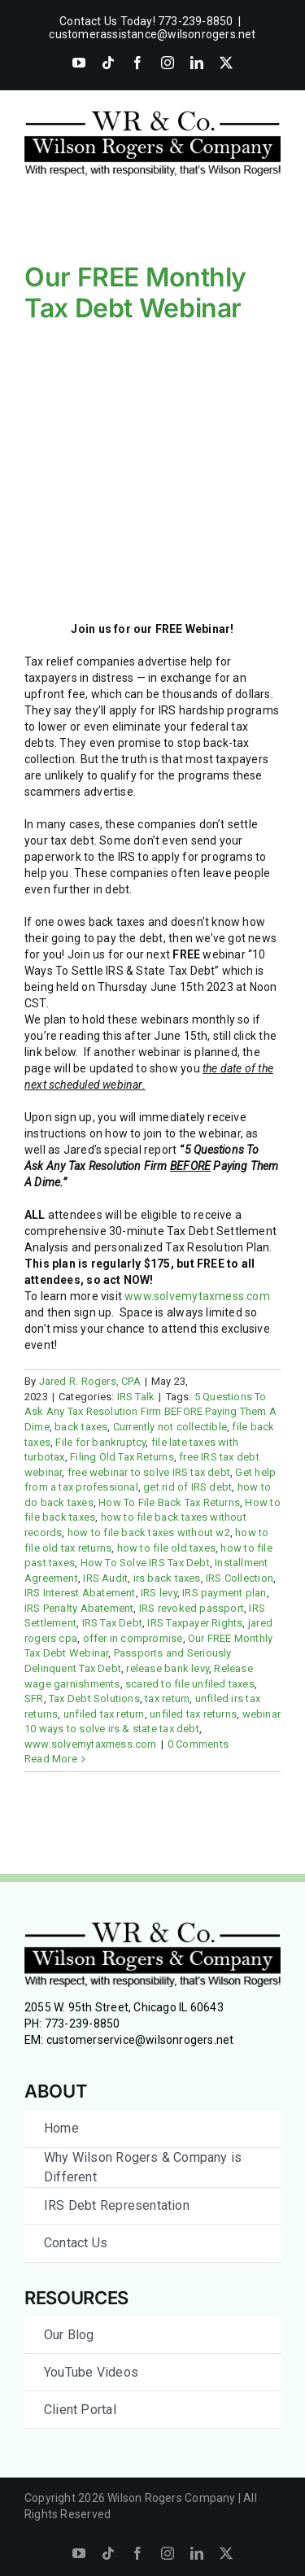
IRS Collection (239, 1578)
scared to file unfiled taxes (190, 1684)
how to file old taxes (166, 1548)
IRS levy (159, 1593)
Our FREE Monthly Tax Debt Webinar (135, 292)
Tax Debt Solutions (94, 1698)
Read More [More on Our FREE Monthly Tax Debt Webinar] (50, 1759)
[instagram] (167, 2553)
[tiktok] (108, 2553)
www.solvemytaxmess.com (90, 1744)
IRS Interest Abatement (80, 1593)
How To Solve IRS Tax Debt (145, 1563)
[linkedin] (196, 2553)
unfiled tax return (104, 1714)
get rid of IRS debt (187, 1487)
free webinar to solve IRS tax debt (149, 1472)
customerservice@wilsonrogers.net (140, 2039)
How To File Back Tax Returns (169, 1502)
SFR (34, 1698)
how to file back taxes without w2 (149, 1532)
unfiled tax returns (193, 1714)
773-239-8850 (82, 2023)
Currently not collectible (170, 1427)
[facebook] (137, 2553)
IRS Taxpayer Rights (194, 1623)
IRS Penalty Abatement (78, 1608)
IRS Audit (105, 1578)
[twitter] (226, 2553)
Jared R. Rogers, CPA (90, 1381)
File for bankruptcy (100, 1442)
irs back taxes (167, 1578)
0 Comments (198, 1744)
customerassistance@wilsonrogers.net (152, 34)
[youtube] (78, 2553)
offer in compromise (133, 1638)
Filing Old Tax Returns (122, 1457)
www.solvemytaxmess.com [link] (197, 1296)
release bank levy (167, 1668)
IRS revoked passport (191, 1608)
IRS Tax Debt (112, 1623)
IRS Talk (136, 1397)
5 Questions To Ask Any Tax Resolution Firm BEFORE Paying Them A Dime (150, 1412)
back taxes (80, 1427)
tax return (167, 1698)
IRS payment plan (224, 1593)
